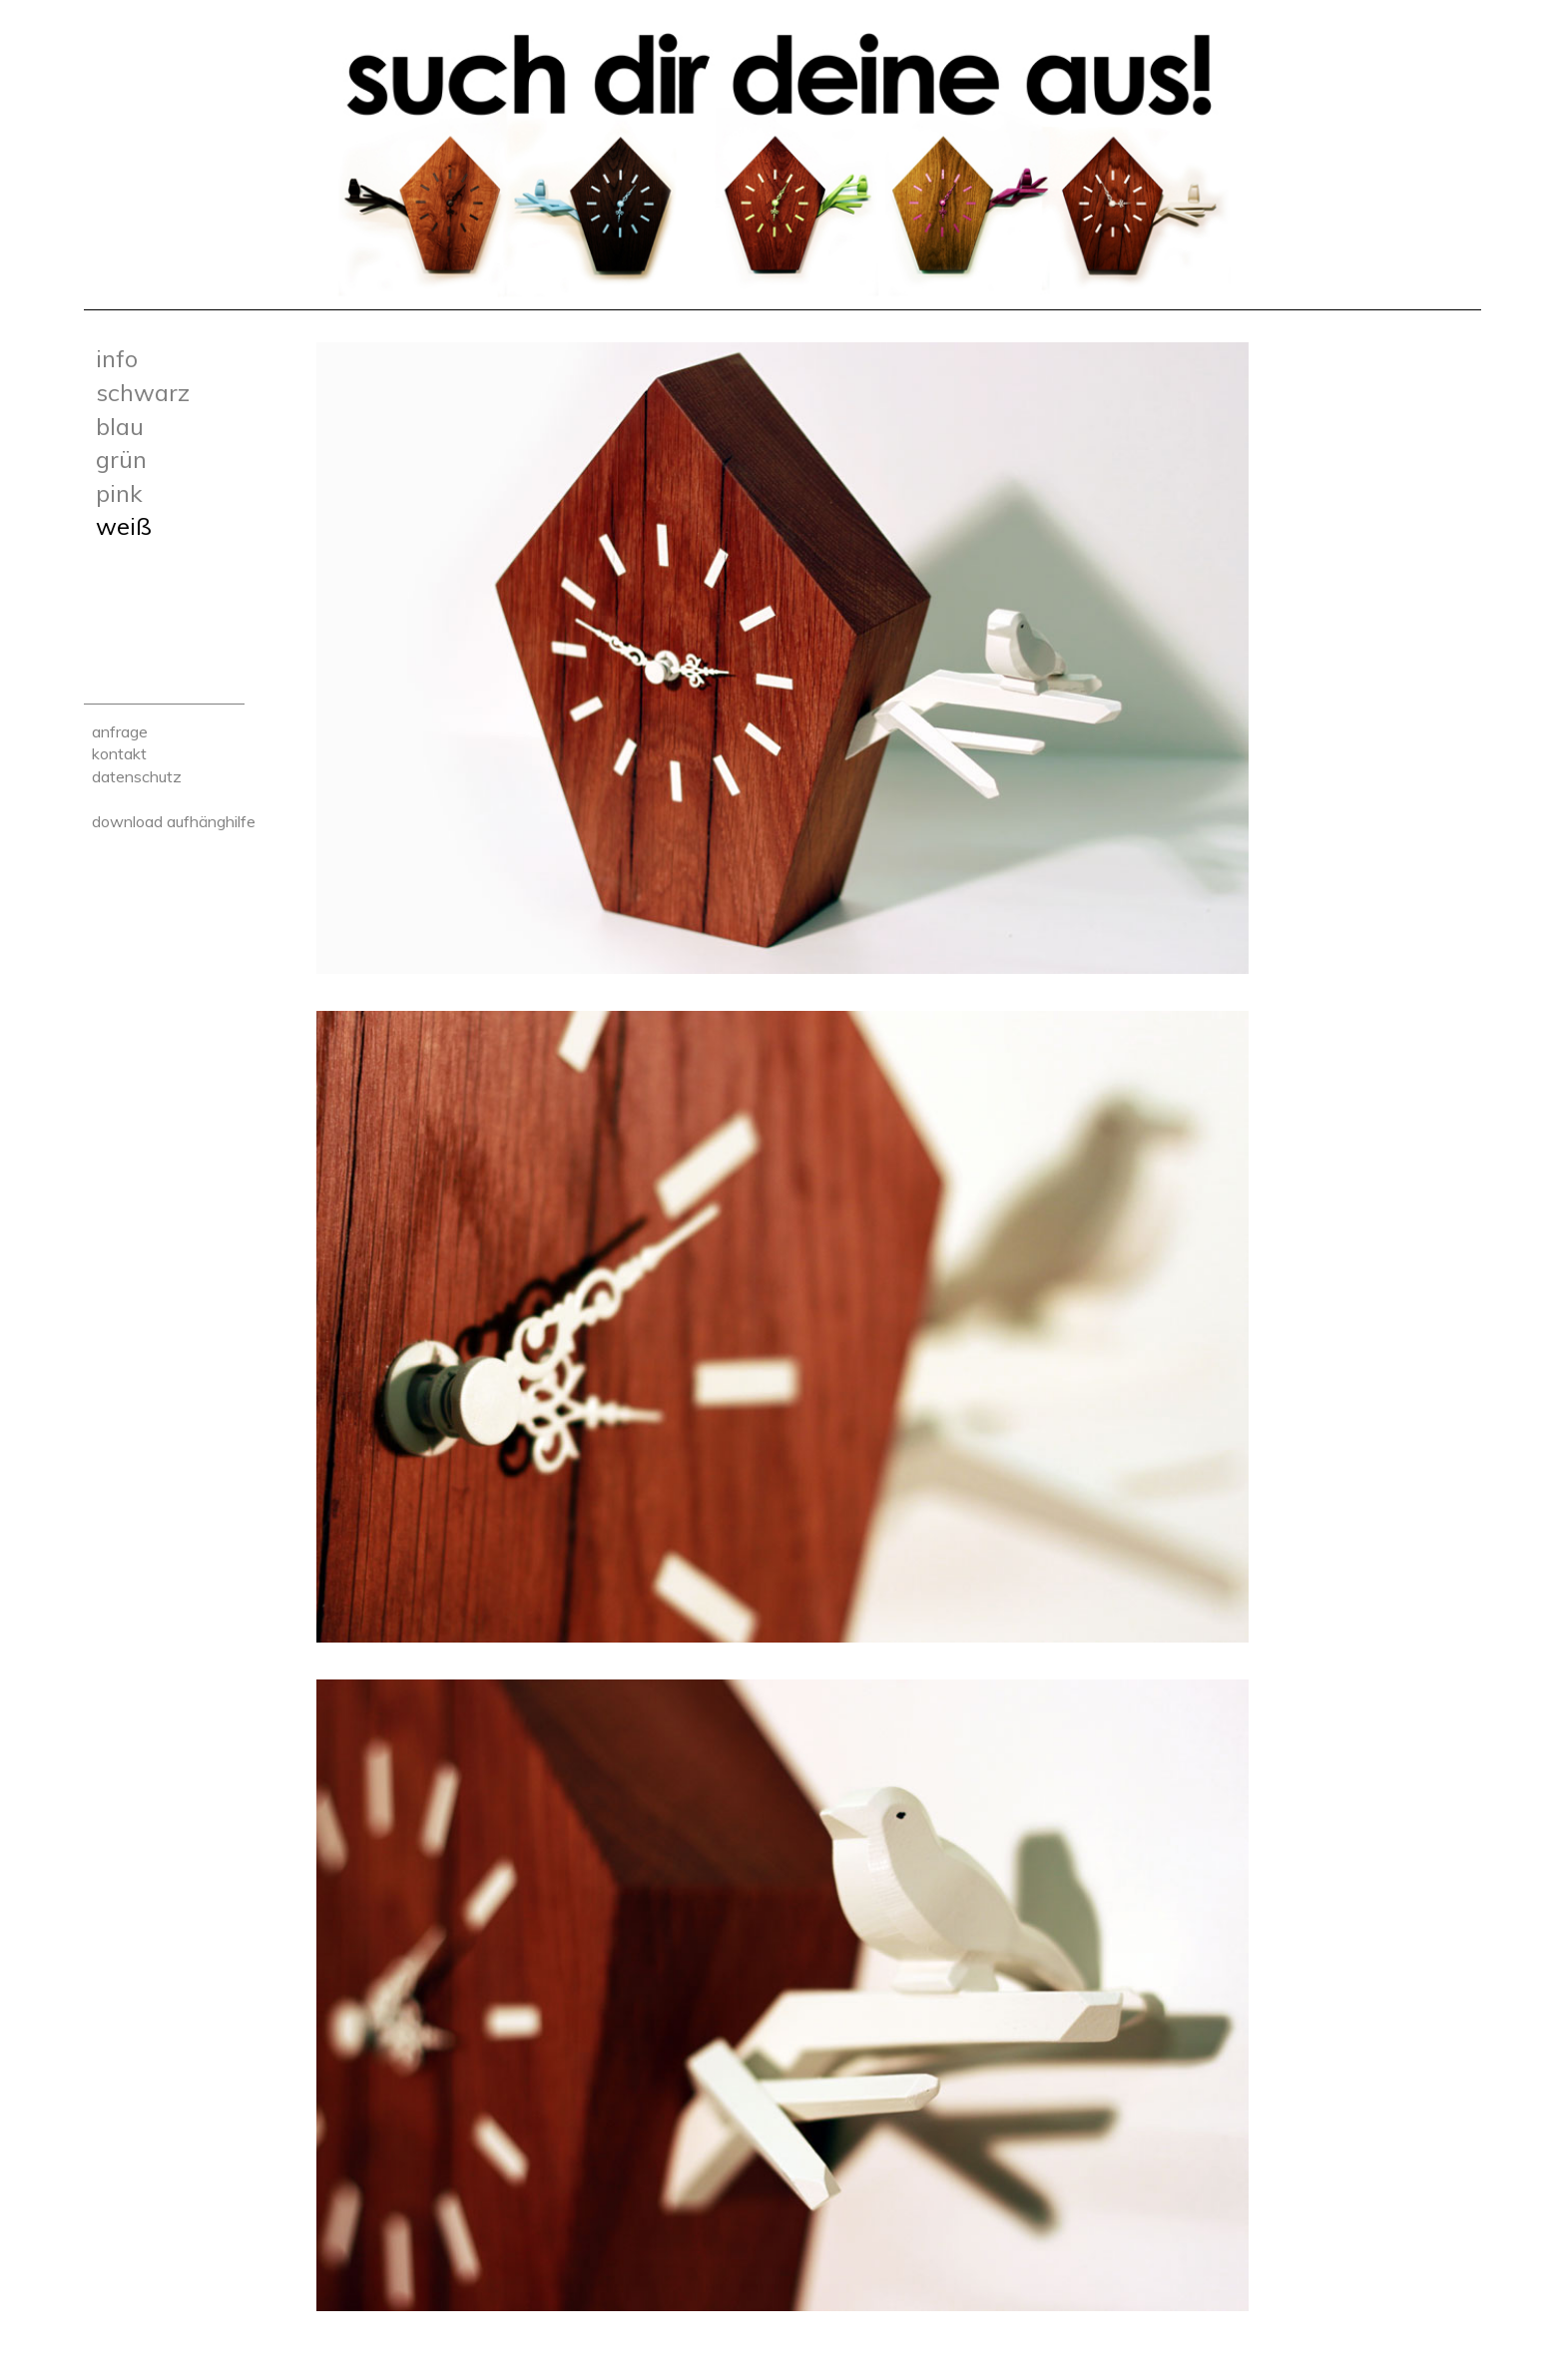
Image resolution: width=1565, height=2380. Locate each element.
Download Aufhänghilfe (174, 821)
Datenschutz (137, 776)
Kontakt (119, 753)
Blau (120, 426)
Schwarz (143, 392)
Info (117, 358)
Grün (121, 459)
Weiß (124, 526)
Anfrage (120, 731)
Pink (119, 493)
